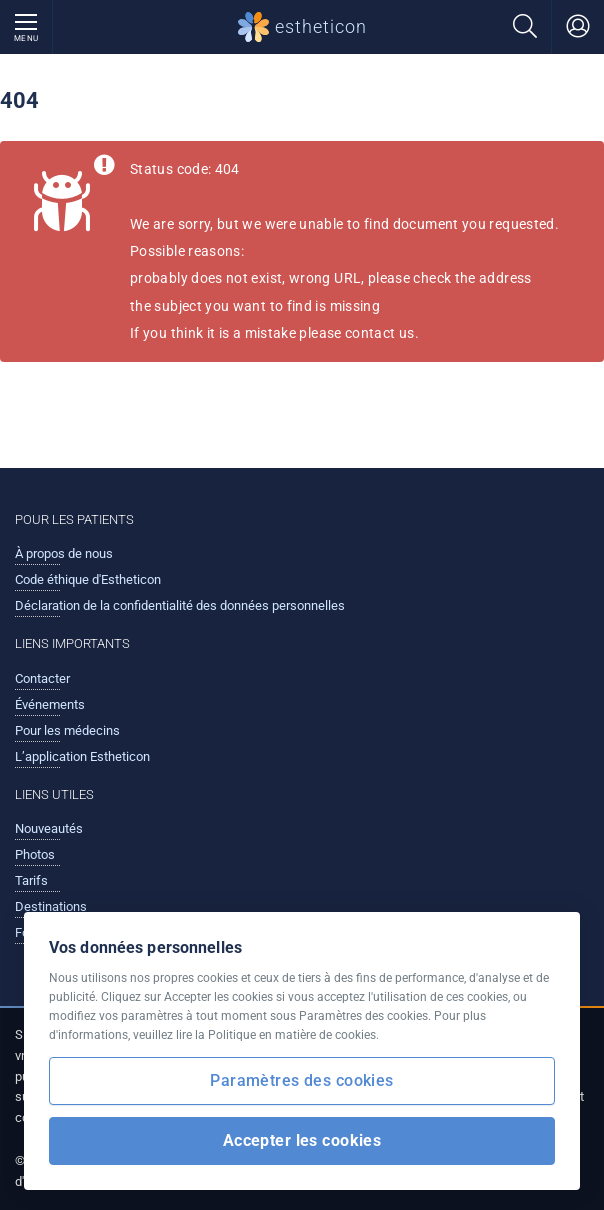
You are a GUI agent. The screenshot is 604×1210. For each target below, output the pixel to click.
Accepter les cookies (302, 1140)
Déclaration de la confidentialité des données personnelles (180, 605)
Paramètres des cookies (301, 1080)
